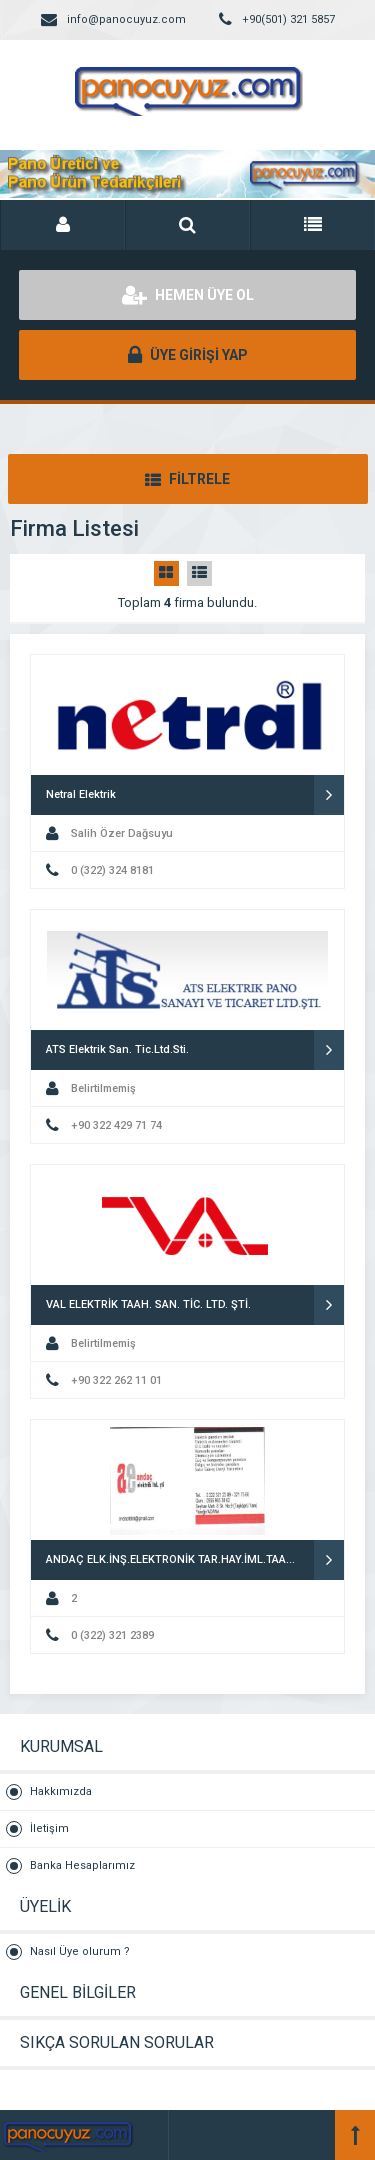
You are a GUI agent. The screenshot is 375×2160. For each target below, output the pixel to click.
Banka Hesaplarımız (82, 1865)
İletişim (49, 1828)
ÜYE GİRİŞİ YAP (188, 355)
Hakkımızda (61, 1791)
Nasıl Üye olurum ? (80, 1951)
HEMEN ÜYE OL (188, 295)
